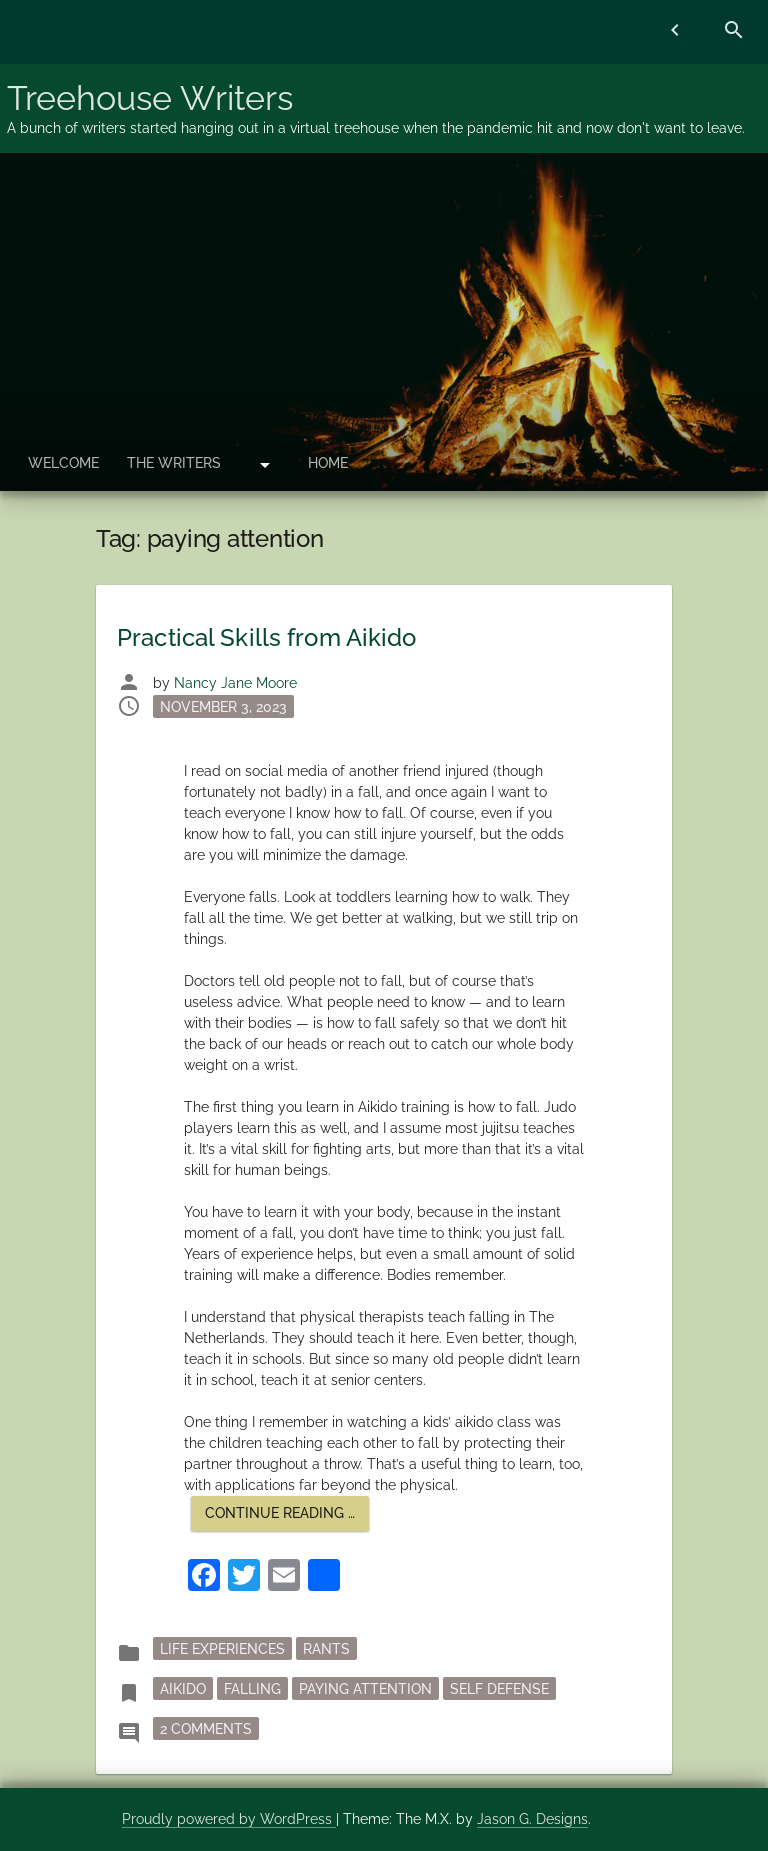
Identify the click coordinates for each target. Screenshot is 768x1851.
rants (326, 1649)
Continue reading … (287, 1517)
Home (328, 463)
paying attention (365, 1689)
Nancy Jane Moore (235, 683)
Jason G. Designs (532, 1819)
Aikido (183, 1689)
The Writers (174, 463)
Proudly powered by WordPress (229, 1819)
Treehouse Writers (150, 98)
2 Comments (209, 1727)
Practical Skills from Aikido (267, 637)
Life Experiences (222, 1649)
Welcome (63, 463)
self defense (499, 1689)
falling (252, 1689)
